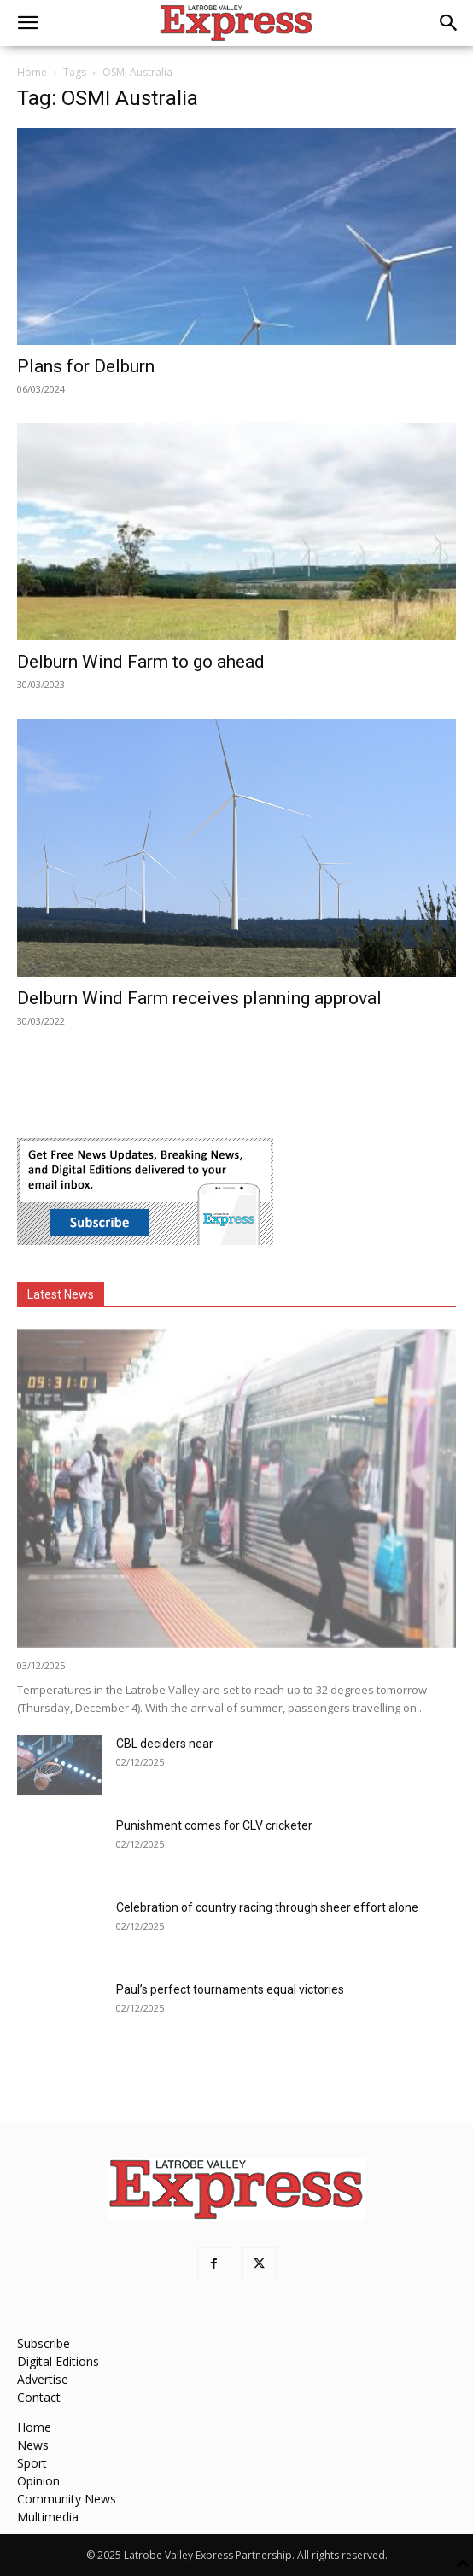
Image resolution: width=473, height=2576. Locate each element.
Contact (39, 2397)
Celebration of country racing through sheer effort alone (267, 1907)
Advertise (42, 2379)
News (33, 2445)
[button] (27, 23)
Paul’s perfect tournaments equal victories (230, 1989)
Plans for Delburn (86, 366)
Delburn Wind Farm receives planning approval (199, 998)
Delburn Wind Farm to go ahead (141, 661)
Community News (66, 2499)
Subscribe (43, 2343)
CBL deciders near (164, 1743)
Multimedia (48, 2517)
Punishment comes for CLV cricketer (214, 1825)
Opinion (38, 2481)
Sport (32, 2463)
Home (32, 72)
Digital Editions (58, 2361)
